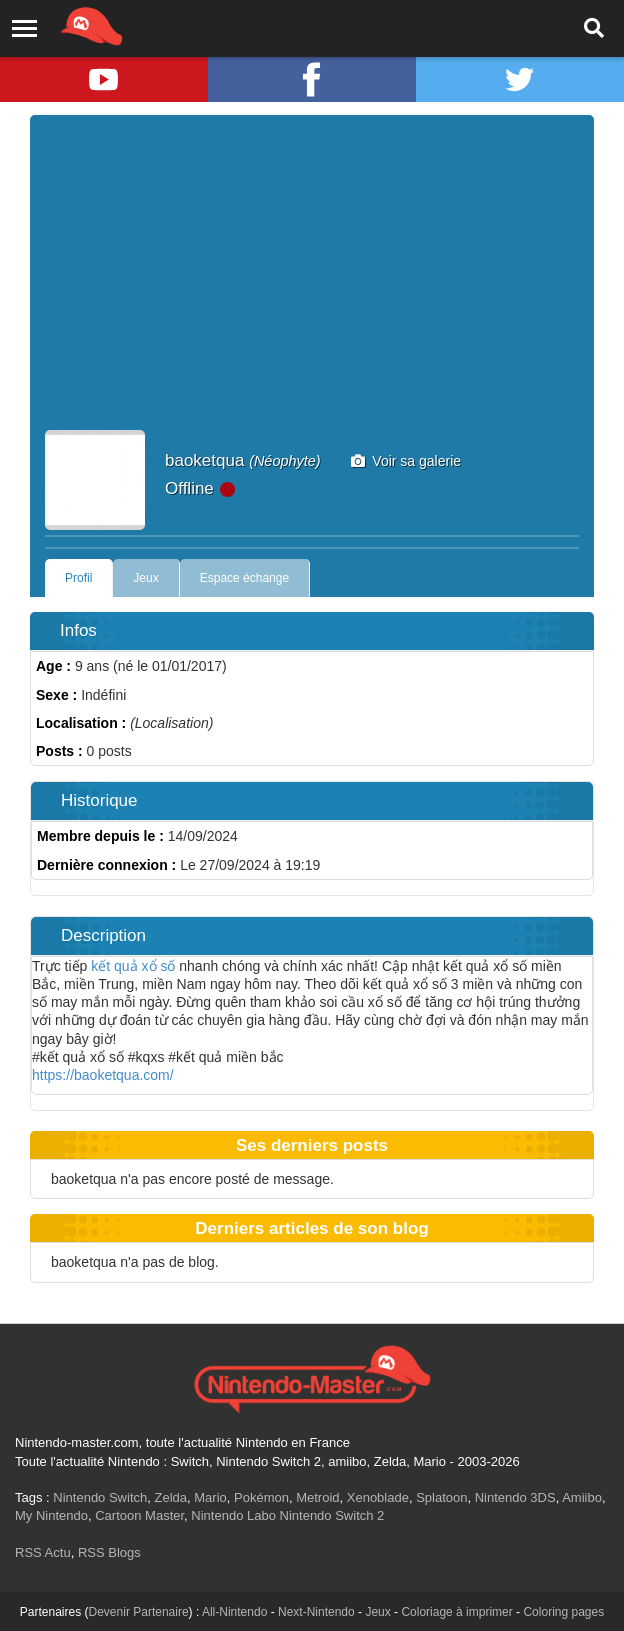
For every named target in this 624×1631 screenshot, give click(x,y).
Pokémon (261, 1497)
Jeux (145, 578)
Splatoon (441, 1497)
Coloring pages (563, 1612)
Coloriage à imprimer (456, 1612)
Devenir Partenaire (139, 1612)
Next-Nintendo (316, 1612)
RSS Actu (43, 1552)
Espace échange (244, 578)
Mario (210, 1497)
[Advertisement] (312, 280)
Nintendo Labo (233, 1515)
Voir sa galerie (406, 461)
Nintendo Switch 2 (332, 1515)
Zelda (170, 1497)
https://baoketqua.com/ (103, 1075)
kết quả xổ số (133, 966)
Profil (78, 578)
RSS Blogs (109, 1552)
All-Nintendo (234, 1612)
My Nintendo (51, 1515)
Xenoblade (378, 1497)
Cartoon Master (139, 1515)
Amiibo (582, 1497)
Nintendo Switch (100, 1497)
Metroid (317, 1497)
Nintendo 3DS (515, 1497)
